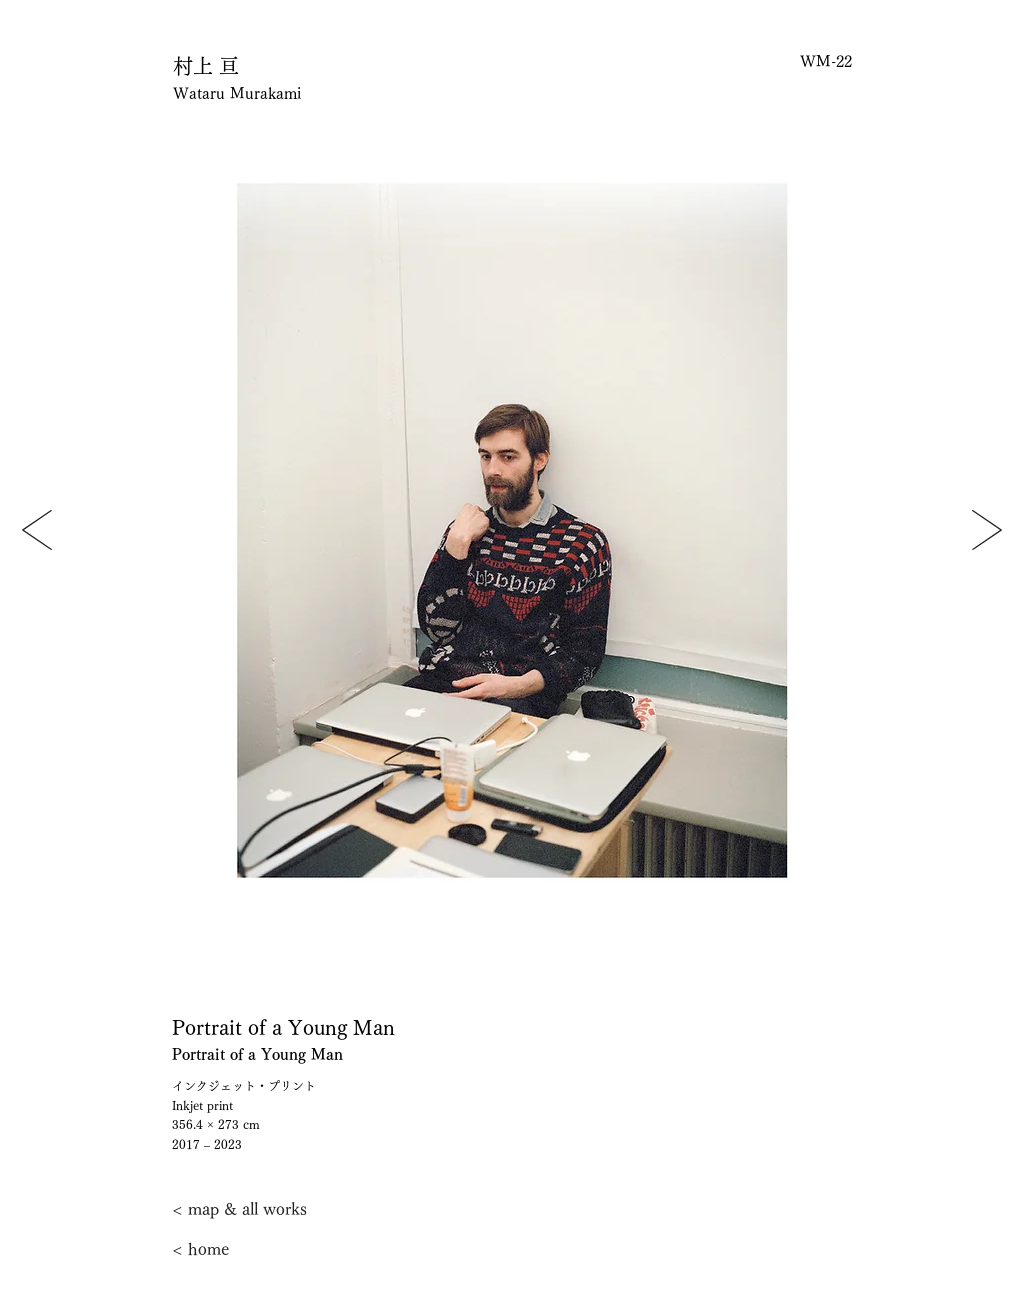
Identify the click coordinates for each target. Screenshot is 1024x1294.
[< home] (238, 1249)
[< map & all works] (239, 1209)
